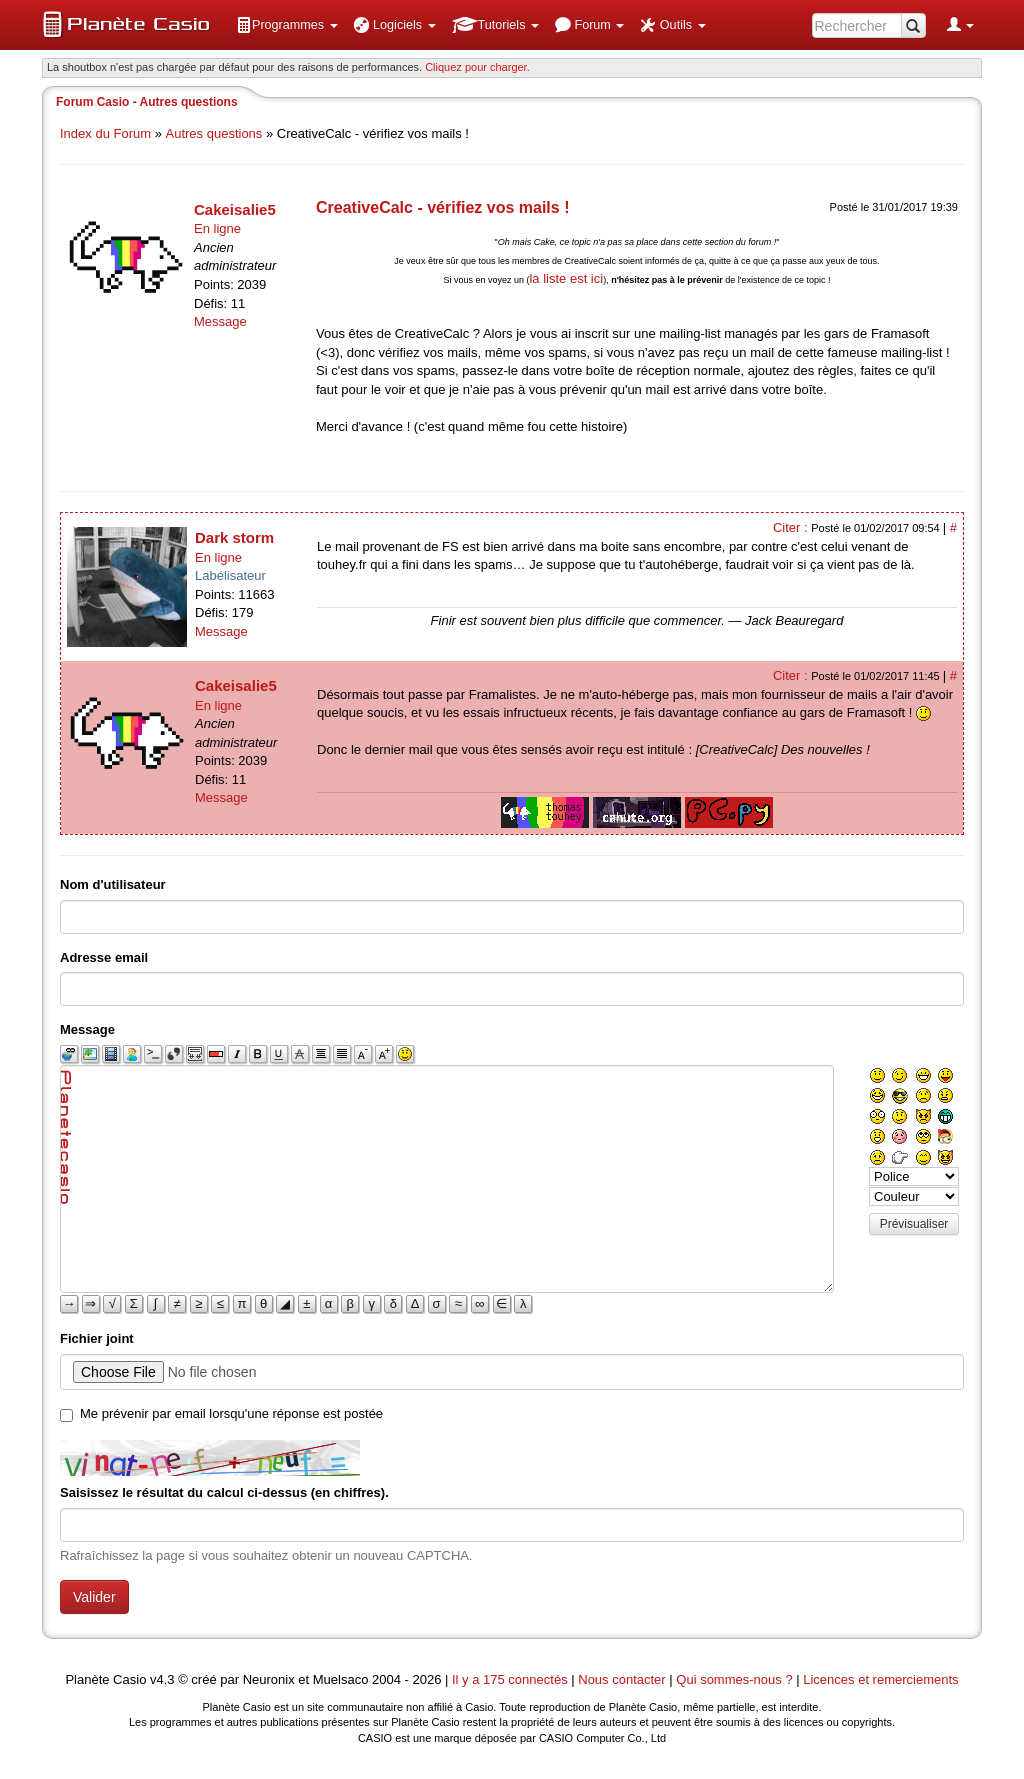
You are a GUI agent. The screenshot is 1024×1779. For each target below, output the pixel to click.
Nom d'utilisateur (113, 884)
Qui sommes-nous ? (734, 1679)
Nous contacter (621, 1679)
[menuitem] (287, 25)
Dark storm (234, 537)
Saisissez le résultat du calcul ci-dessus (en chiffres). (224, 1492)
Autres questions (214, 133)
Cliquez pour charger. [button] (477, 67)
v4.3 (162, 1679)
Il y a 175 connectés (511, 1679)
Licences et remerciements (880, 1679)
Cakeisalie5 (235, 209)
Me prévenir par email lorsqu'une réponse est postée (231, 1413)
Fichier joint (97, 1338)
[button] (287, 25)
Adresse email (104, 957)
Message (220, 321)
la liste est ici (566, 278)
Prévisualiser (914, 1224)
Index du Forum (105, 133)
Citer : (792, 527)
